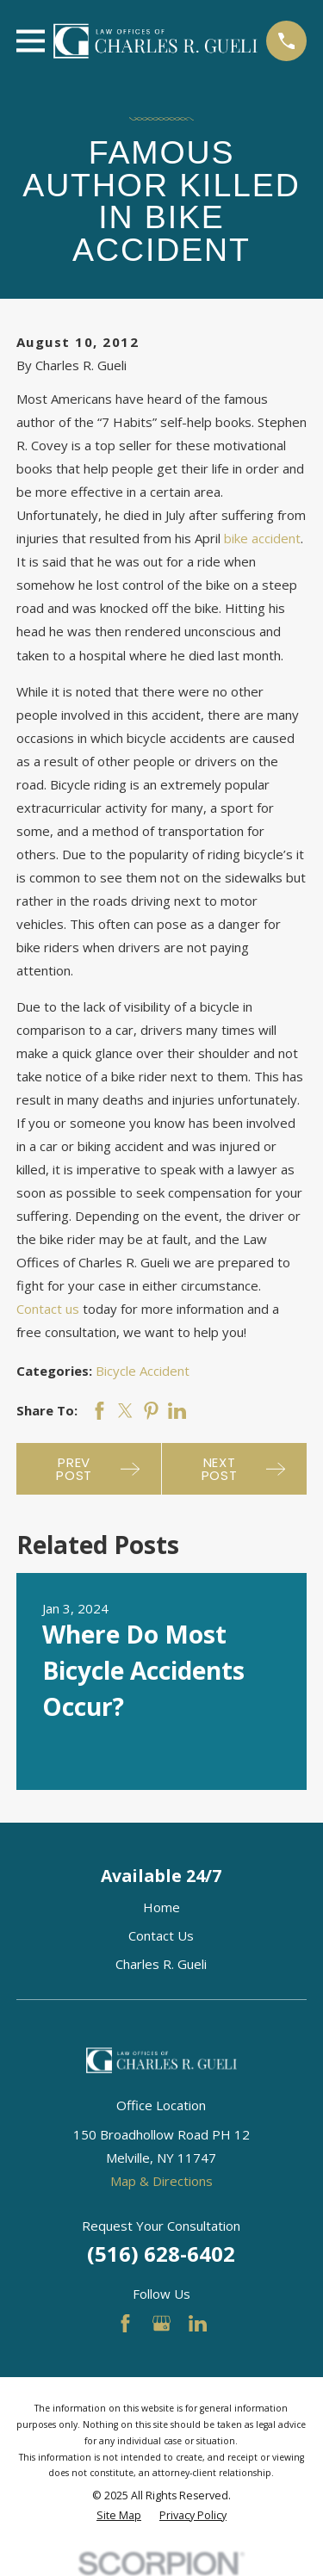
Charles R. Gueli (161, 1963)
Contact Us (161, 1935)
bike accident (262, 538)
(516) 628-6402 (161, 2253)
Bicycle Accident (142, 1370)
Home (161, 1907)
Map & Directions (161, 2180)
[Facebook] (125, 2323)
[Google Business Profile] (161, 2323)
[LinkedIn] (198, 2323)
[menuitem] (118, 2516)
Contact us (47, 1308)
